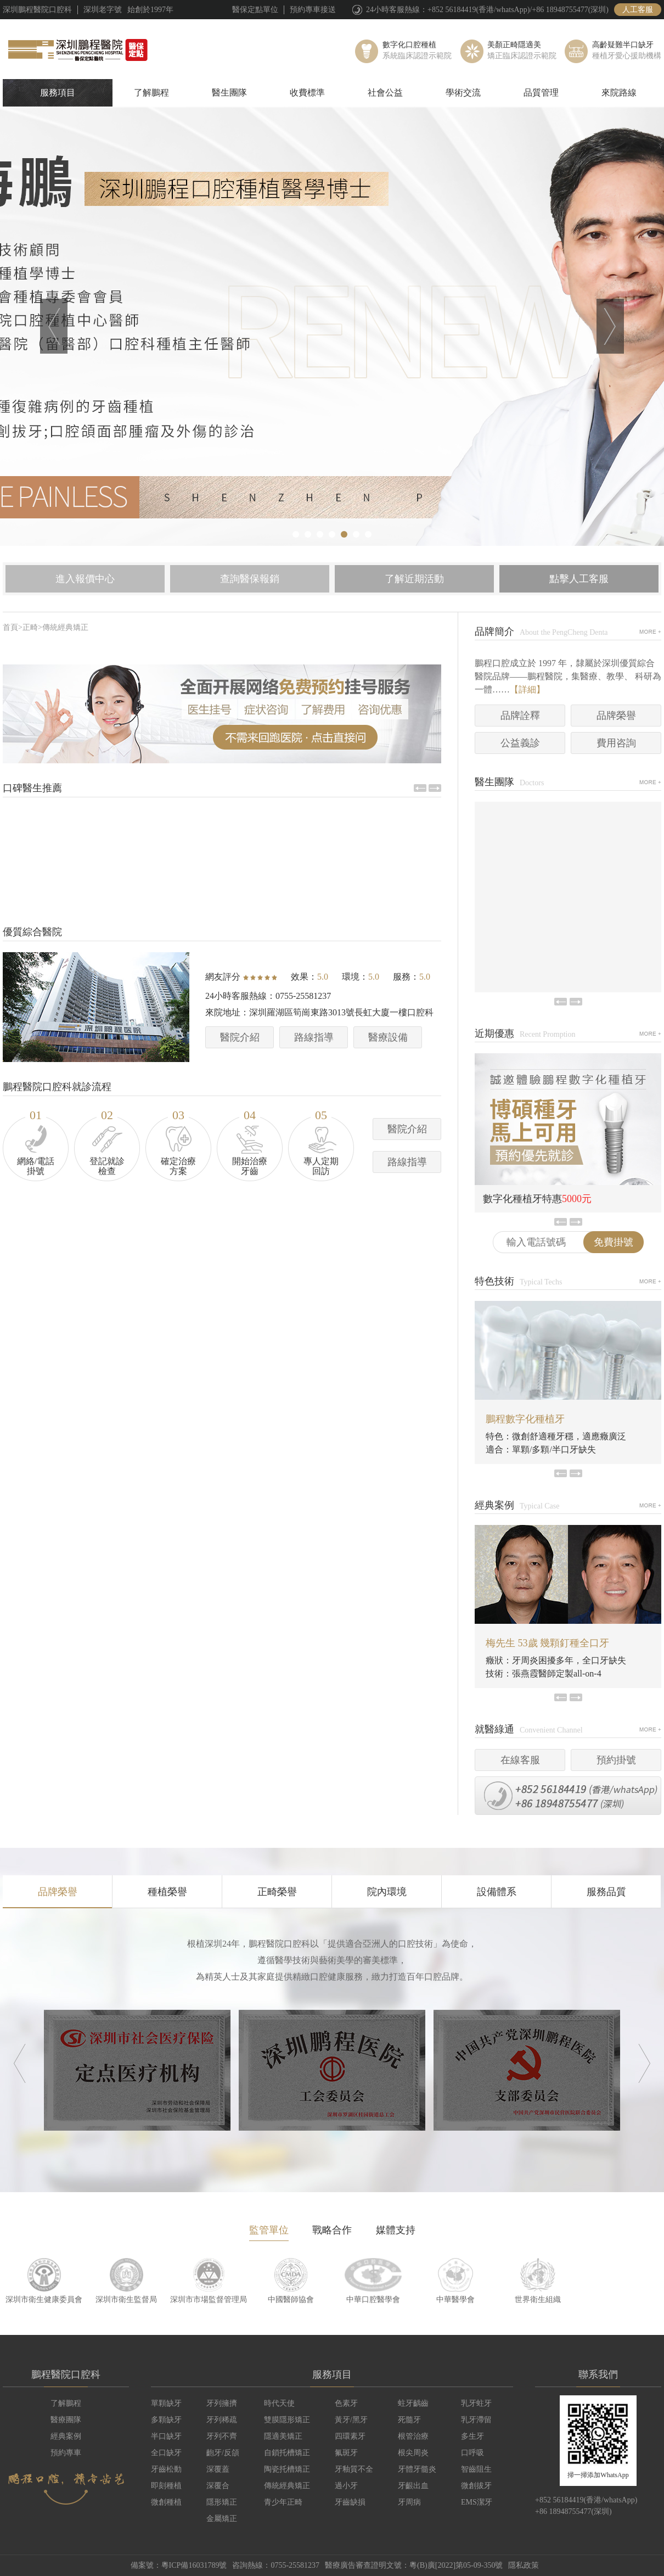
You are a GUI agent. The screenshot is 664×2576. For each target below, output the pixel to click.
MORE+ (650, 631)
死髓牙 (409, 2420)
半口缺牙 (166, 2436)
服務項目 (57, 92)
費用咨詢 (616, 742)
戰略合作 (332, 2230)
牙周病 (409, 2502)
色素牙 (346, 2403)
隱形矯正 (221, 2502)
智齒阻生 (476, 2469)
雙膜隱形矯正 (287, 2420)
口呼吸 (472, 2453)
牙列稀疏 (221, 2420)
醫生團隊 (229, 92)
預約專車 (65, 2453)
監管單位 (269, 2230)
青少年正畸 (283, 2502)
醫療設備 (388, 1037)
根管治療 (413, 2436)
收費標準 (307, 92)
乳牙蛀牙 (476, 2403)
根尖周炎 (413, 2453)
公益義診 (520, 742)
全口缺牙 (166, 2453)
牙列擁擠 (221, 2403)
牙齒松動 (166, 2469)
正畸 (30, 627)
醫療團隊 (65, 2420)
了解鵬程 (151, 92)
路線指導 (314, 1037)
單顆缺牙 (166, 2403)
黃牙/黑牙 (351, 2420)
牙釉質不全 (354, 2469)
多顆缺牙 (166, 2420)
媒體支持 (395, 2230)
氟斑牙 (346, 2453)
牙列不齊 (221, 2436)
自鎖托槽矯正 (287, 2453)
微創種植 (166, 2502)
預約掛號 (616, 1759)
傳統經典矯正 (65, 627)
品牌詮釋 (520, 715)
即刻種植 (166, 2486)
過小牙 (346, 2486)
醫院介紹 (240, 1037)
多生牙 (472, 2436)
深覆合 (217, 2486)
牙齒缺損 (350, 2502)
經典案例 (65, 2436)
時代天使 (279, 2403)
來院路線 (619, 92)
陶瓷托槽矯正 (287, 2469)
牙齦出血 (413, 2486)
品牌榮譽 (616, 715)
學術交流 (463, 92)
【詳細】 (527, 689)
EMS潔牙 (476, 2502)
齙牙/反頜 (222, 2453)
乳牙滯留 (476, 2420)
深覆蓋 (217, 2469)
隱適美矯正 (283, 2436)
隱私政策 (523, 2565)
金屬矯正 (221, 2518)
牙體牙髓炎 (417, 2469)
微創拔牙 (476, 2486)
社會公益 (385, 92)
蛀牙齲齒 (413, 2403)
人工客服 (637, 9)
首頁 (10, 627)
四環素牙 (350, 2436)
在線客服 (520, 1759)
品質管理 (541, 92)
